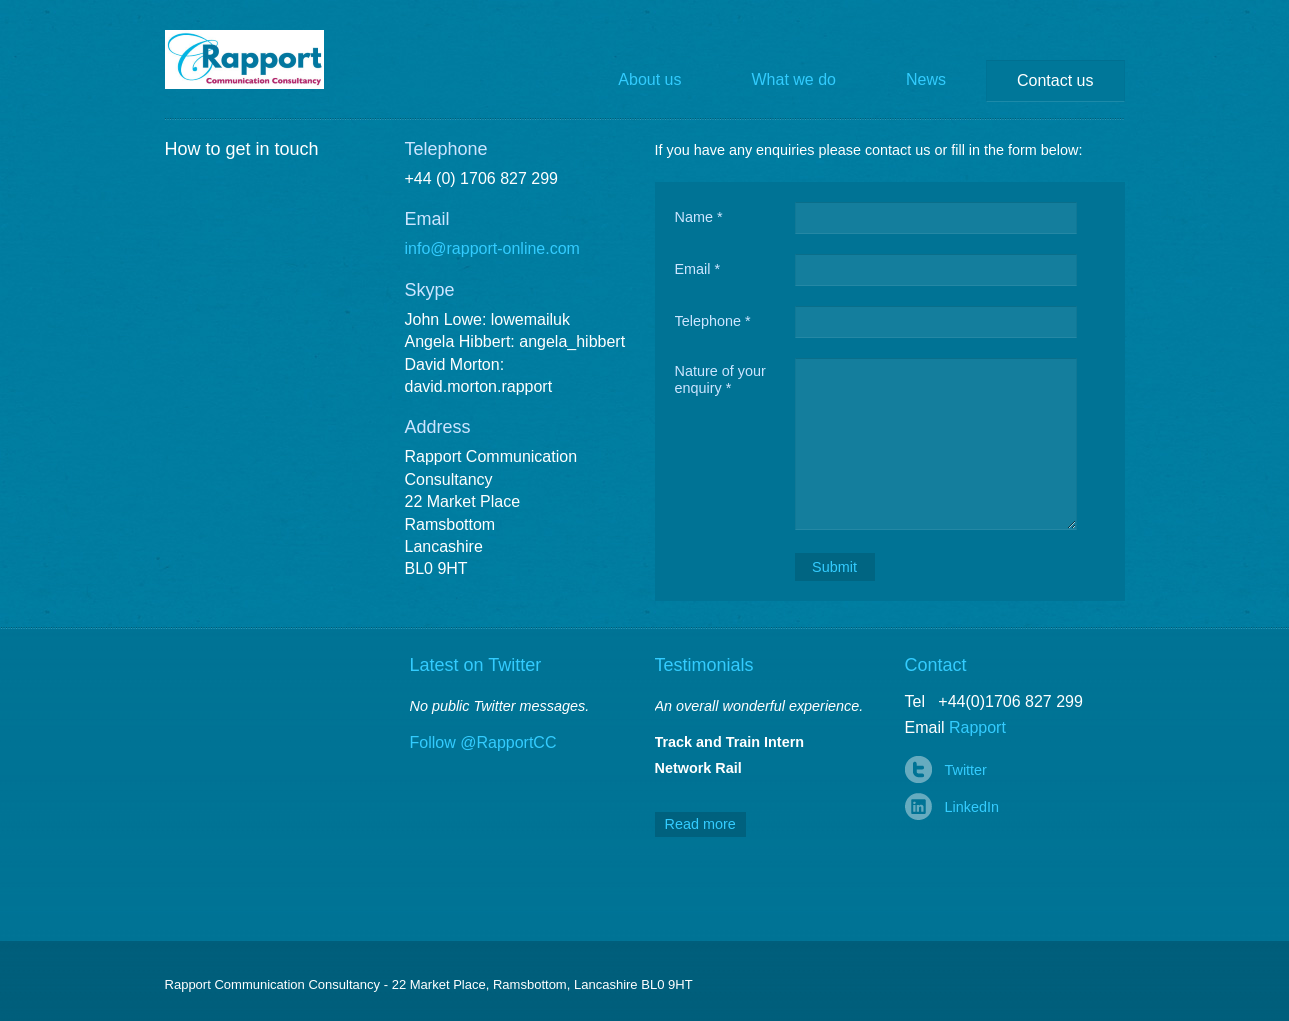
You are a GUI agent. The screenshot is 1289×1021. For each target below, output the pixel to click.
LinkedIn (972, 807)
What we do (794, 79)
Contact (936, 665)
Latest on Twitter (476, 665)
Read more (700, 824)
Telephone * (713, 321)
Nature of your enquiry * (720, 379)
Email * (698, 269)
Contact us (1055, 80)
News (926, 79)
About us (649, 79)
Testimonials (704, 665)
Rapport (259, 59)
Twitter (966, 770)
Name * (699, 217)
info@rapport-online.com (492, 248)
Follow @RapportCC (483, 742)
